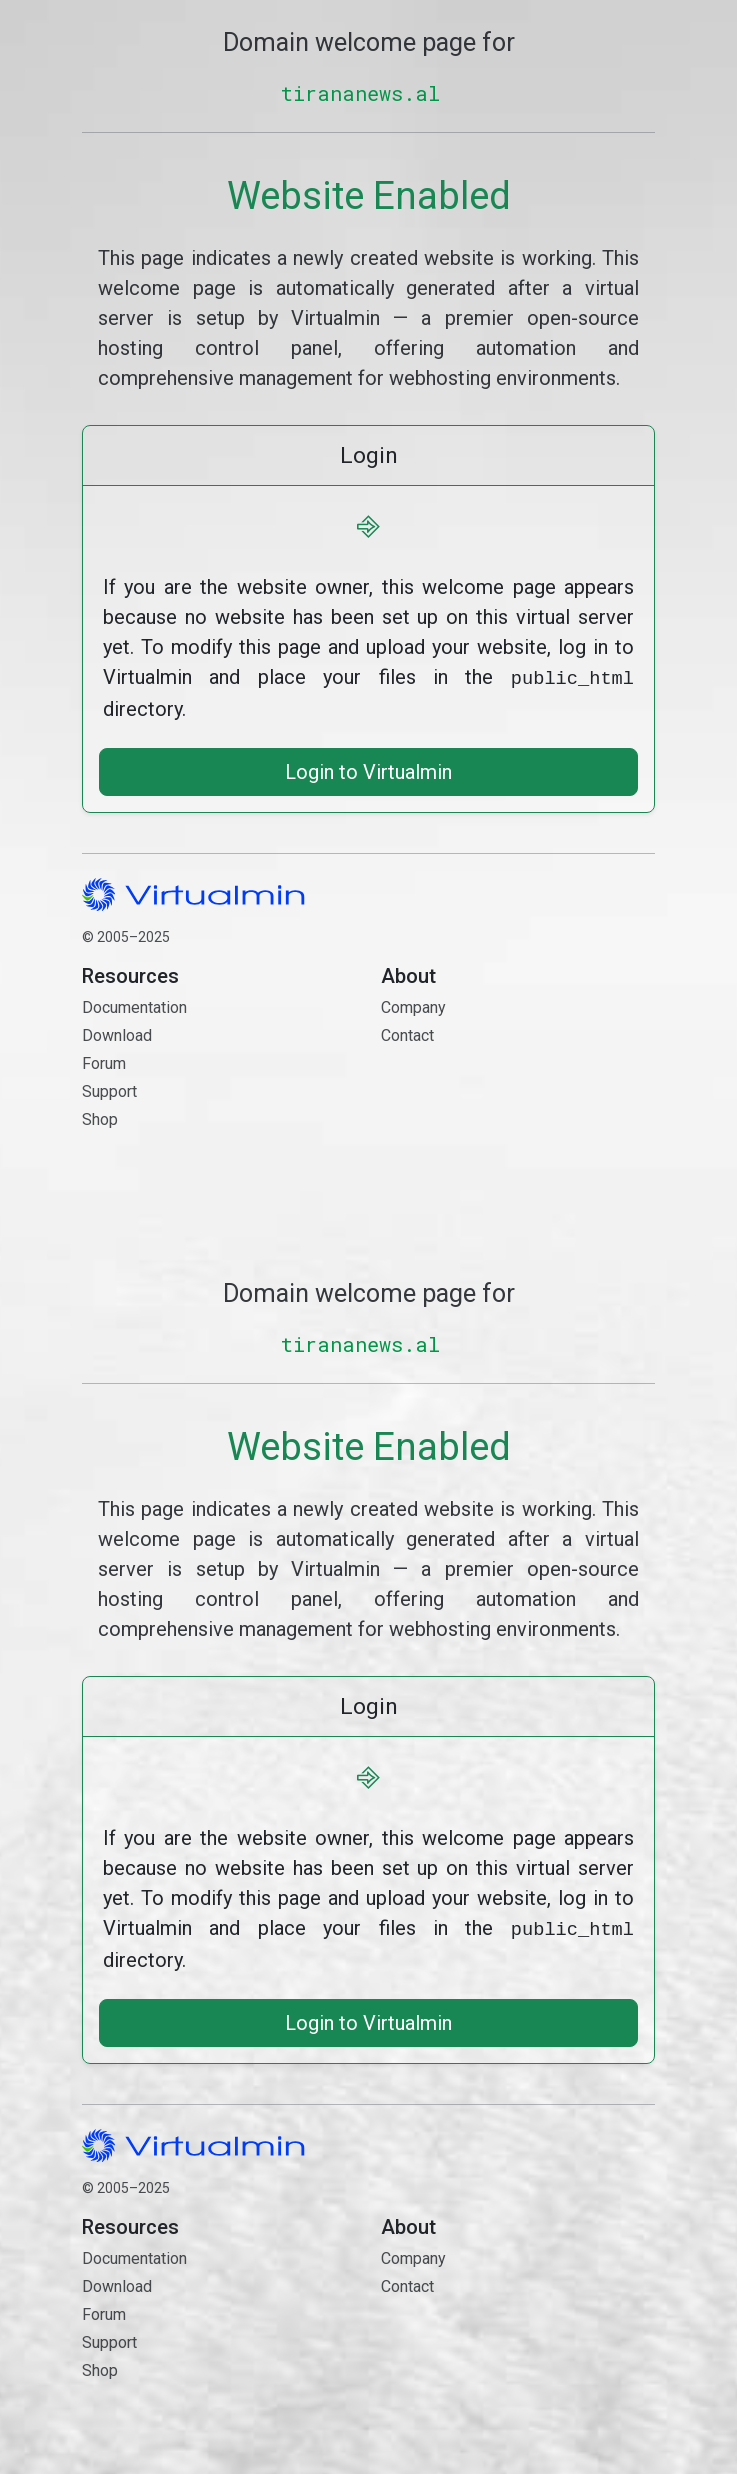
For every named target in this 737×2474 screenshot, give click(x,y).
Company (413, 1005)
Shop (100, 1117)
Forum (104, 1061)
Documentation (134, 1005)
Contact (518, 1104)
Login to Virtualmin (368, 770)
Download (117, 1033)
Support (109, 1089)
